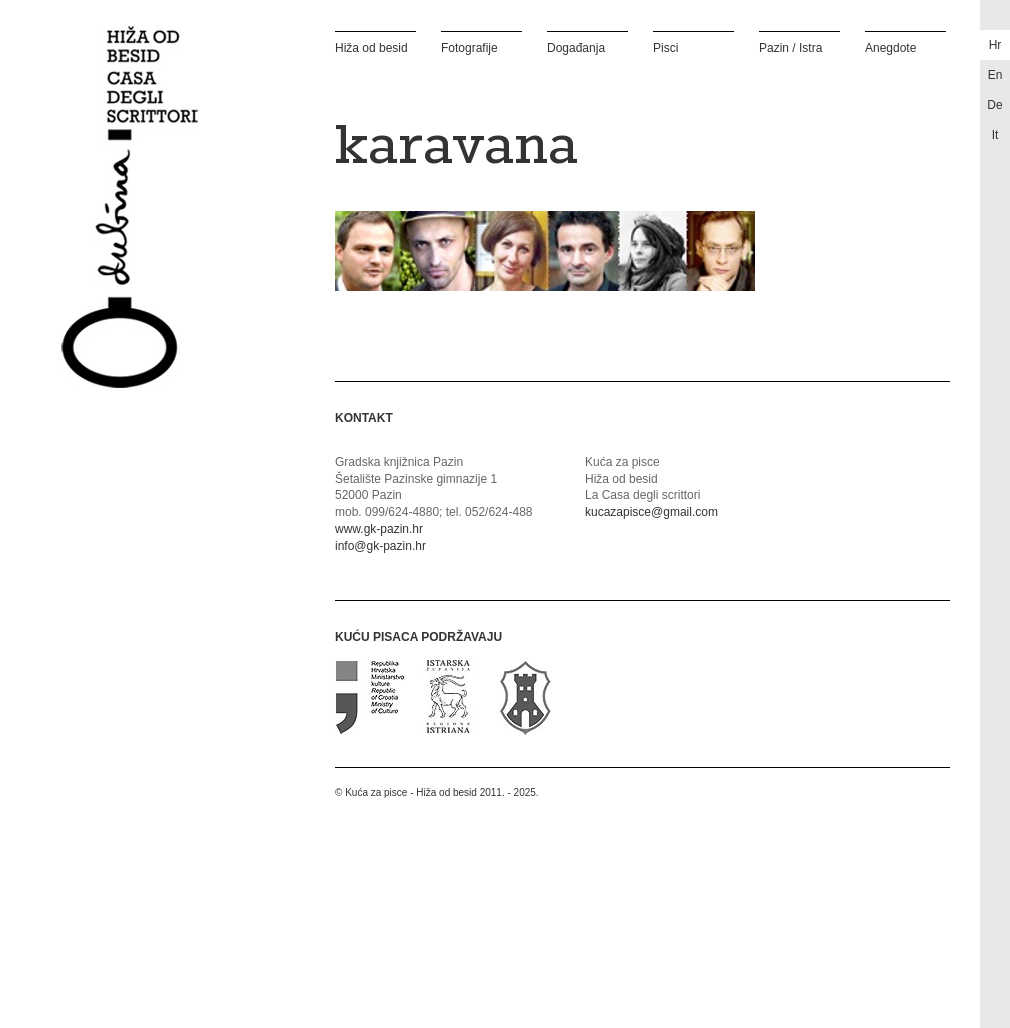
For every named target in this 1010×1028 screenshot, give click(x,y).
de (994, 105)
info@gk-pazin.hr (380, 546)
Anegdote (890, 47)
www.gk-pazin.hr (379, 529)
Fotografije (469, 47)
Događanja (576, 47)
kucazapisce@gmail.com (651, 512)
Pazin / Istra (790, 47)
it (995, 135)
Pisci (665, 47)
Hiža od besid (371, 47)
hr (995, 45)
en (995, 75)
